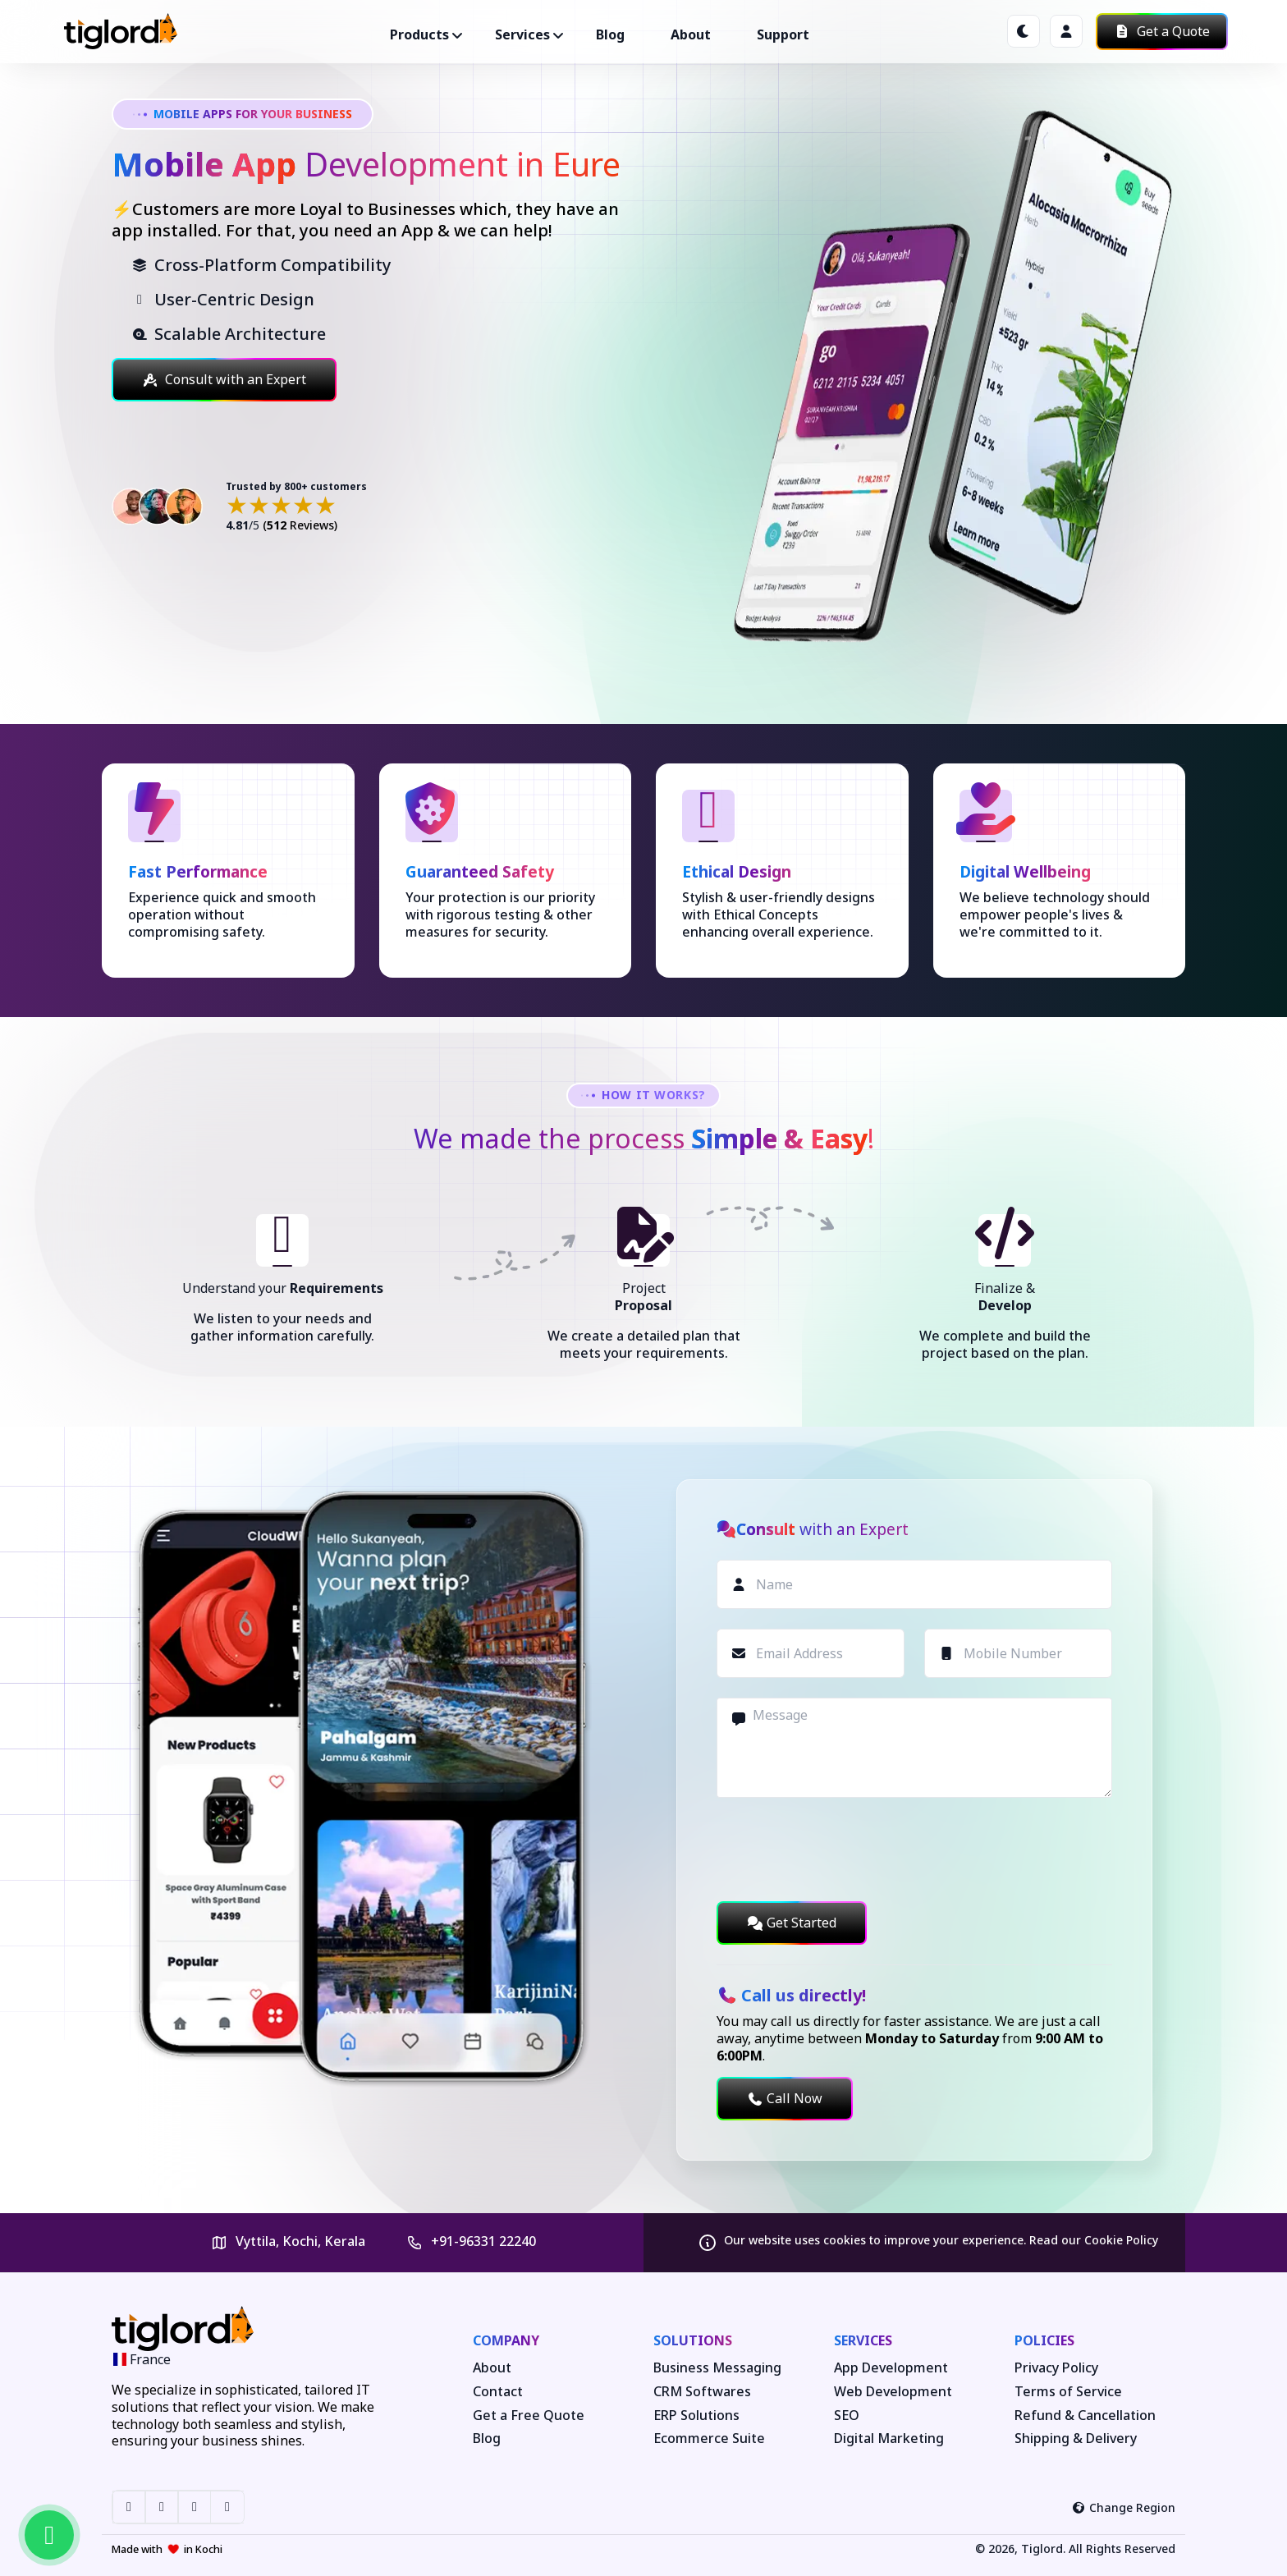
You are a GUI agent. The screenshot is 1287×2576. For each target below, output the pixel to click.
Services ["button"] (522, 34)
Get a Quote (1162, 31)
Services (863, 2340)
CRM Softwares (702, 2391)
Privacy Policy (1056, 2368)
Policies (1044, 2340)
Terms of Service (1068, 2391)
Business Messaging (717, 2368)
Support (783, 34)
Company (506, 2340)
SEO (846, 2415)
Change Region (1124, 2507)
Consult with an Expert (224, 379)
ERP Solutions (696, 2415)
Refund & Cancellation (1085, 2415)
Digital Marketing (889, 2438)
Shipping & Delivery (1075, 2438)
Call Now (784, 2098)
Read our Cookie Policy (1093, 2240)
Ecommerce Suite (709, 2438)
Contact (498, 2391)
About (691, 34)
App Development (891, 2368)
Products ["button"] (419, 34)
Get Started (791, 1923)
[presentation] (841, 1849)
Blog (610, 34)
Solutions (692, 2340)
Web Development (893, 2391)
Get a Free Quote (528, 2415)
